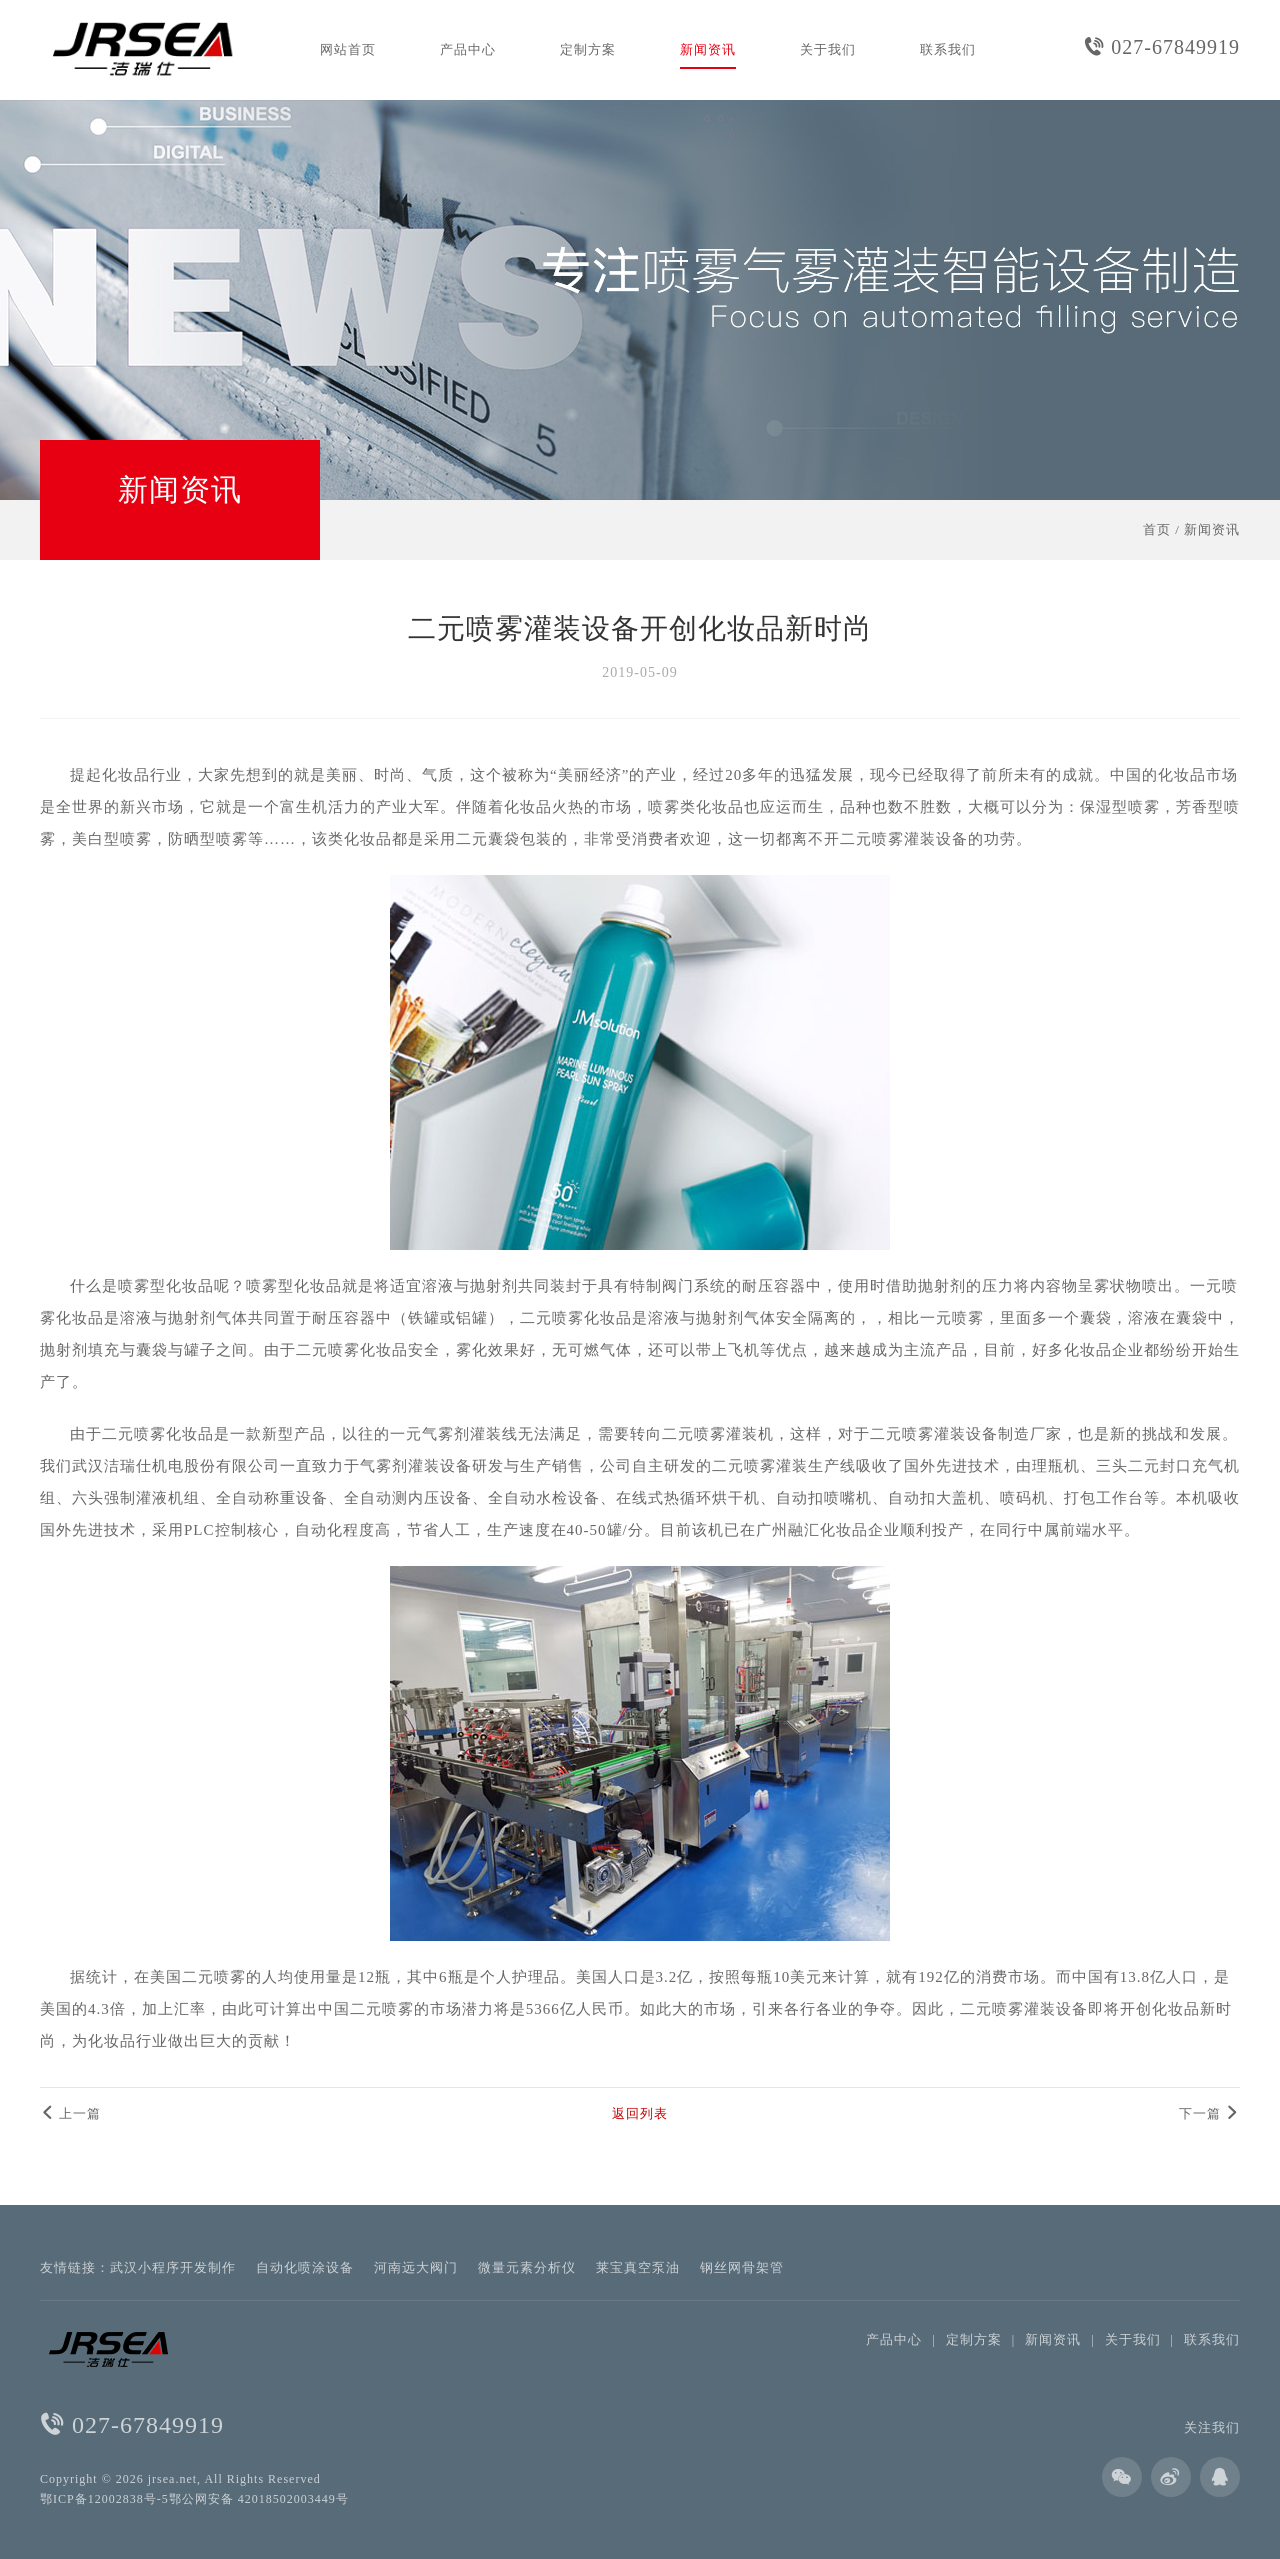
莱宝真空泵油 (638, 2267)
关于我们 (828, 49)
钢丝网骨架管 (742, 2267)
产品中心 (468, 49)
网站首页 (348, 49)
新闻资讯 (708, 49)
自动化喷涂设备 (305, 2267)
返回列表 (640, 2113)
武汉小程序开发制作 (173, 2267)
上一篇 (70, 2113)
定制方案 (588, 49)
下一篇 (1209, 2113)
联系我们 (948, 49)
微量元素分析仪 (527, 2267)
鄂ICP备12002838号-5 (104, 2499)
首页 (1157, 529)
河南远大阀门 (416, 2267)
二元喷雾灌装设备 (904, 839)
